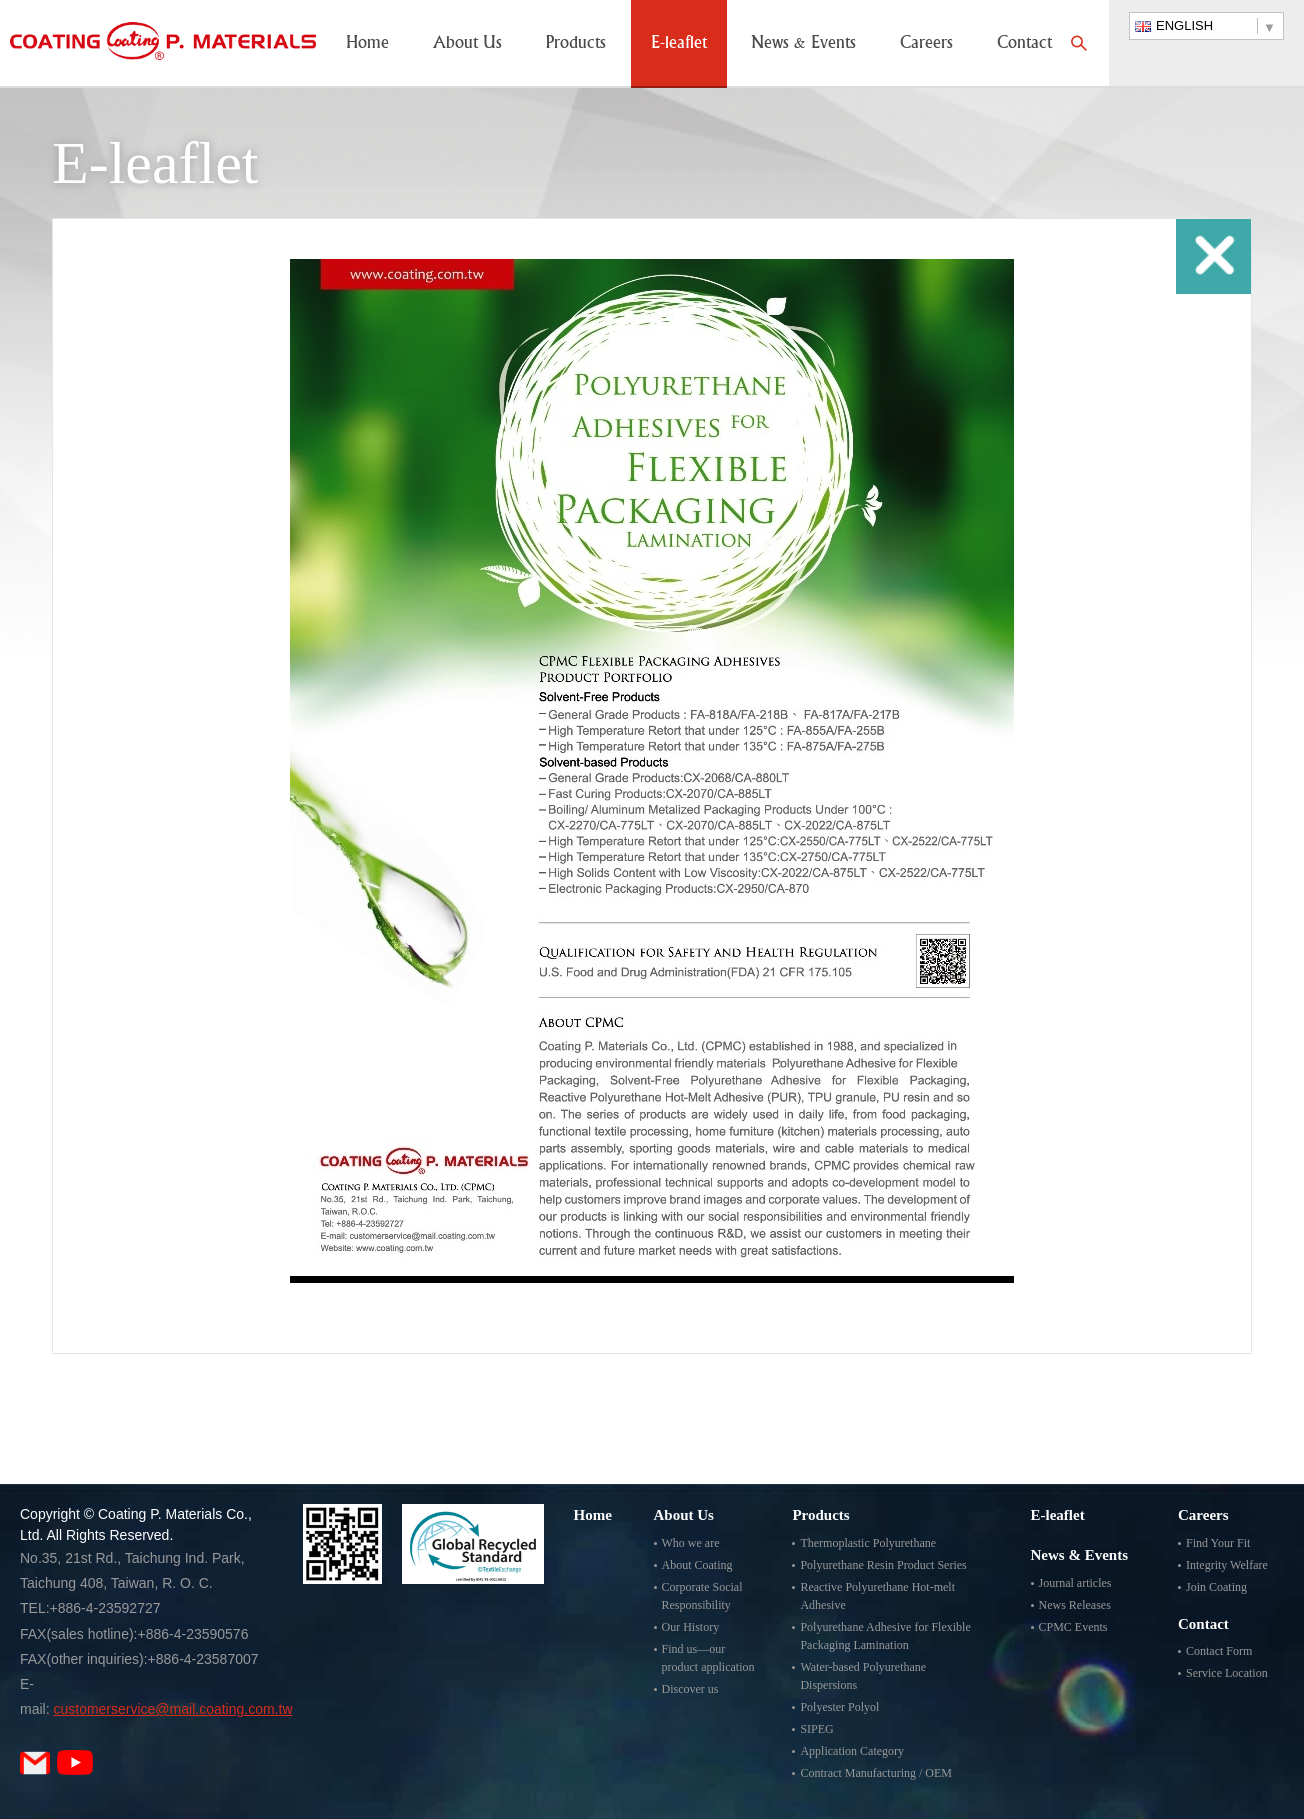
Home (367, 44)
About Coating (697, 1565)
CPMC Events (1073, 1627)
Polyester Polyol (839, 1707)
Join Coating (1216, 1587)
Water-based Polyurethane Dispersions (863, 1676)
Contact (1024, 44)
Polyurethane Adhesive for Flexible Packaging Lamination (885, 1636)
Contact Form (1219, 1651)
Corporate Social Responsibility (702, 1596)
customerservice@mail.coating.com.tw (172, 1709)
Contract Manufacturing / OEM (876, 1773)
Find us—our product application (708, 1658)
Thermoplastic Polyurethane (868, 1543)
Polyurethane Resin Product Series (883, 1565)
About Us (467, 44)
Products (576, 44)
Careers (926, 44)
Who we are (691, 1543)
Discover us (690, 1689)
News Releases (1075, 1605)
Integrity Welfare (1227, 1565)
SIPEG (816, 1729)
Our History (691, 1627)
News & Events (803, 44)
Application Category (852, 1751)
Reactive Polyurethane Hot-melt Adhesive (877, 1596)
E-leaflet (679, 44)
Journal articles (1075, 1583)
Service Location (1227, 1673)
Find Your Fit (1218, 1543)
